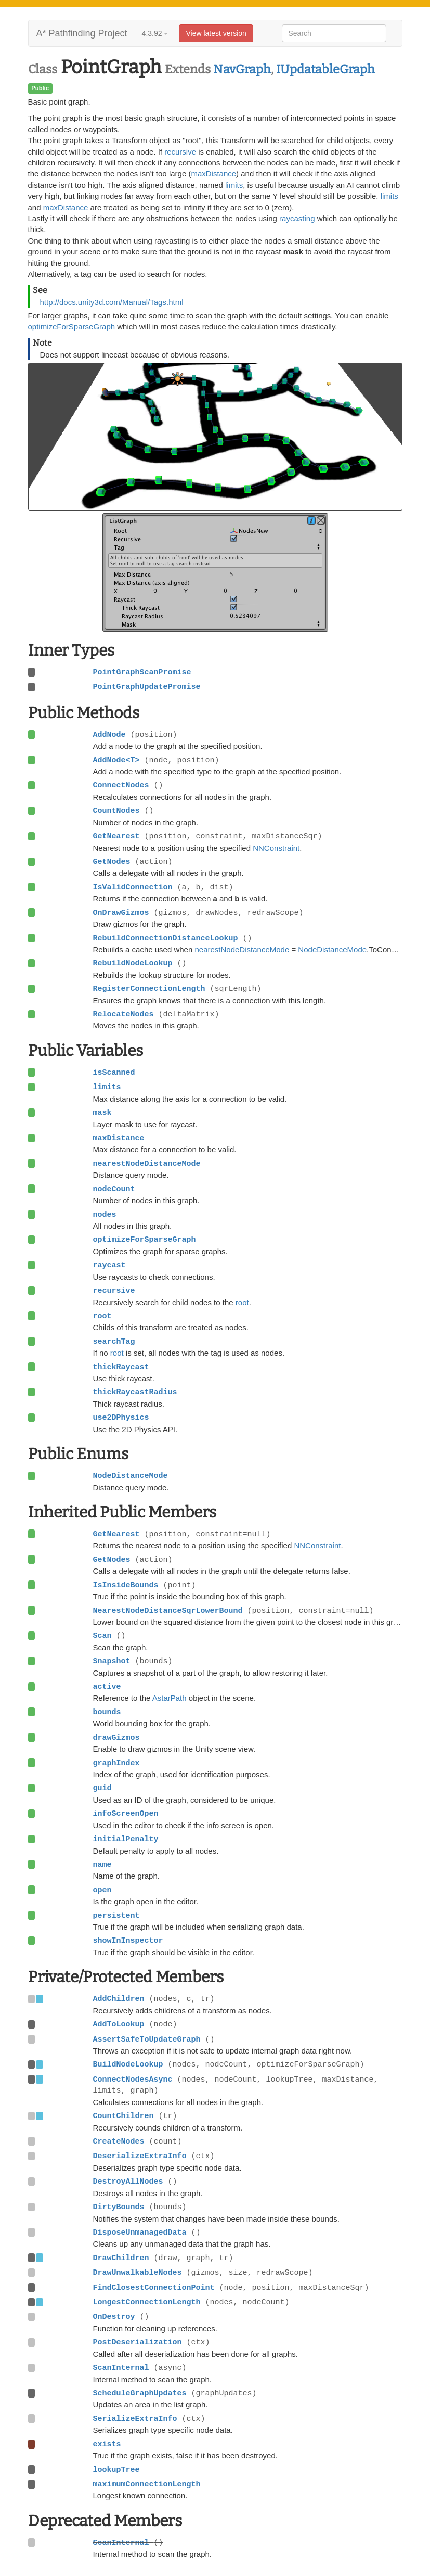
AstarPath (169, 1697)
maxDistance (213, 173)
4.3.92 (155, 33)
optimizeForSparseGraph (71, 326)
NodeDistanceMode (332, 949)
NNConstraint (276, 848)
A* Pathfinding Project (81, 33)
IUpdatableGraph (325, 69)
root (242, 1302)
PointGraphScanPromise (142, 672)
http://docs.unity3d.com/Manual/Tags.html (112, 302)
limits (234, 185)
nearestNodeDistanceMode (241, 949)
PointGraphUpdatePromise (147, 687)
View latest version (216, 33)
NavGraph (242, 69)
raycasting (297, 218)
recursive (180, 151)
